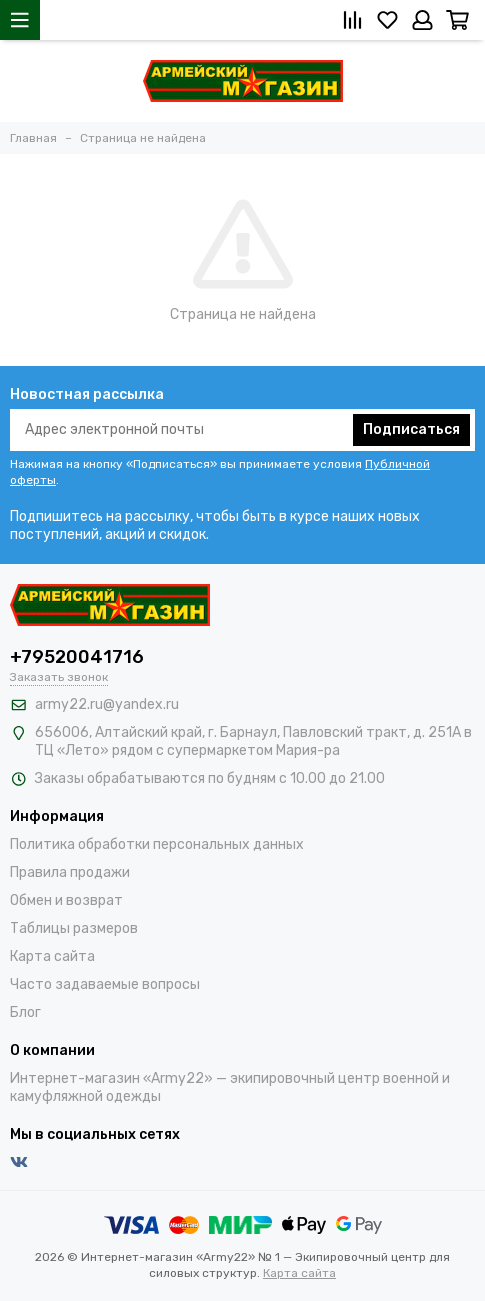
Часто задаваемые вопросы (105, 984)
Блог (25, 1012)
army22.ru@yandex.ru (107, 704)
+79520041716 (77, 657)
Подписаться (411, 429)
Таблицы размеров (74, 928)
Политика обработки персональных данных (157, 844)
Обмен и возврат (66, 900)
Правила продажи (70, 872)
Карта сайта (52, 956)
